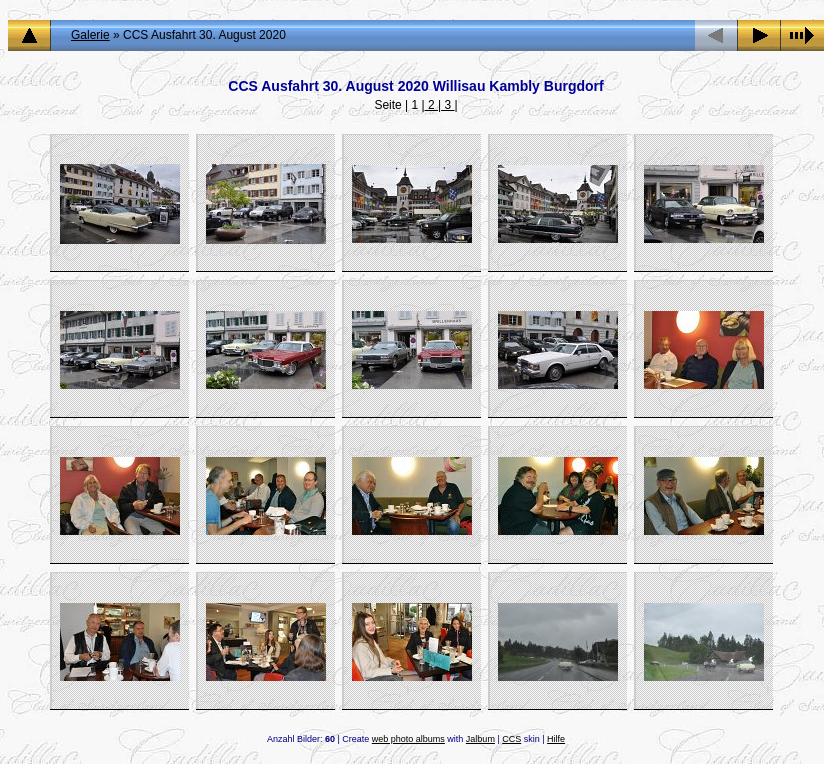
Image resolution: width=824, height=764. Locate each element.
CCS (511, 739)
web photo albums (408, 739)
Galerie (90, 35)
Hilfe (556, 739)
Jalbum (480, 739)
